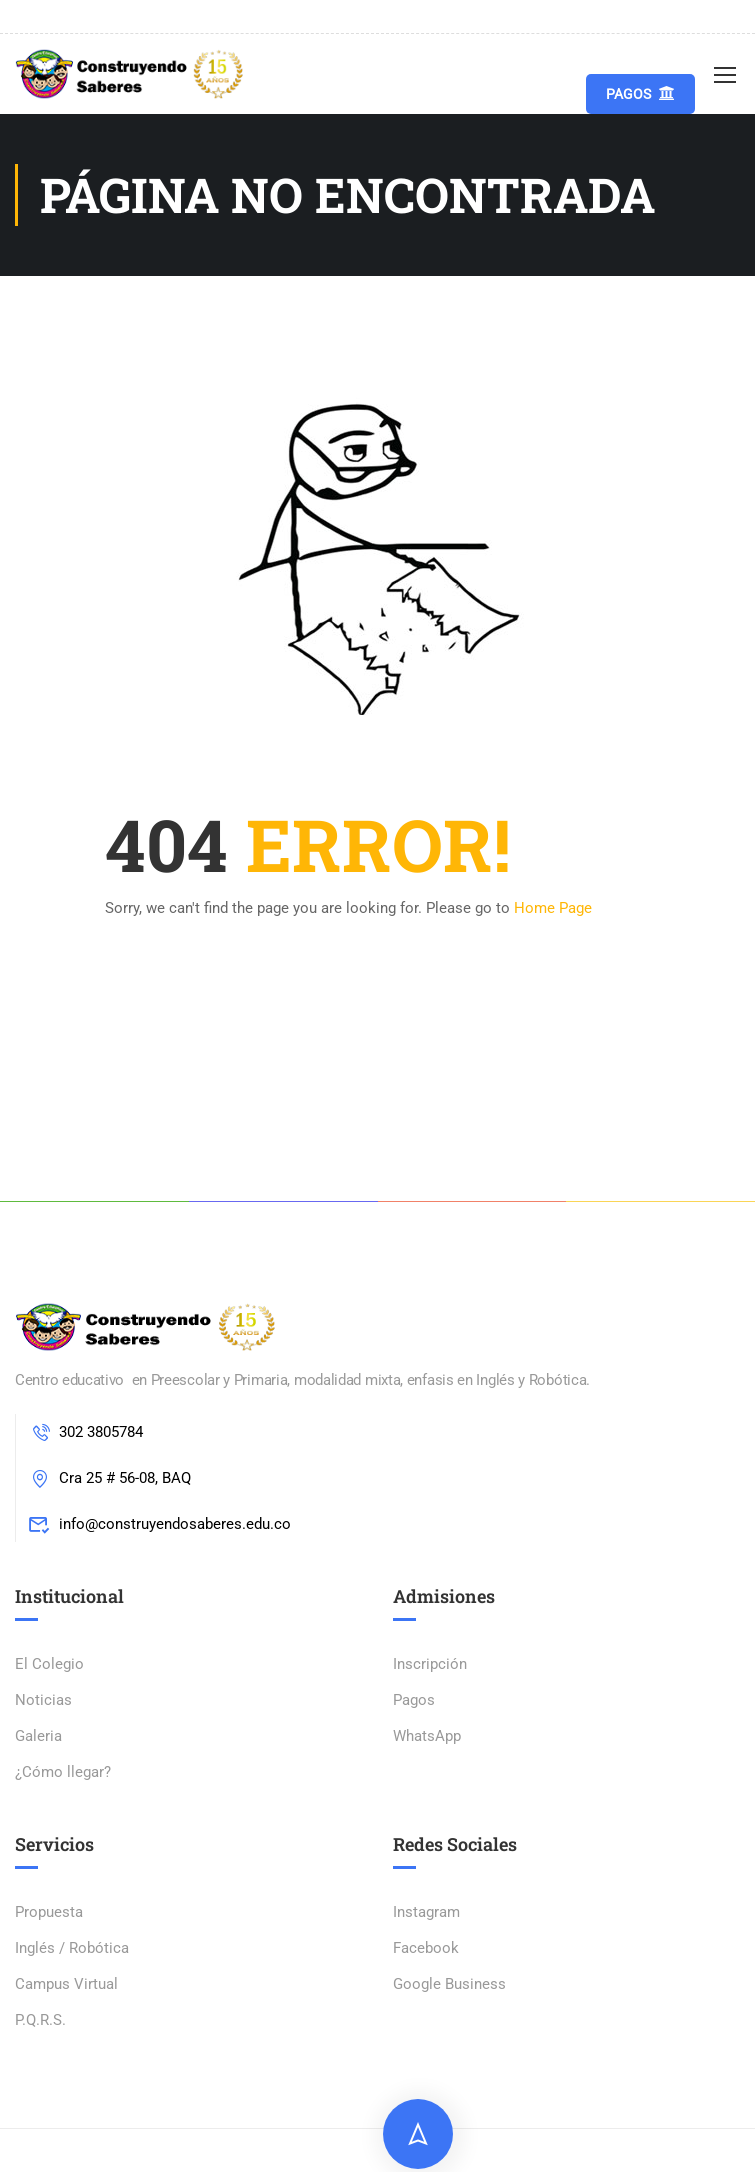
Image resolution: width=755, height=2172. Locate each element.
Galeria (38, 1736)
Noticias (43, 1700)
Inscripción (430, 1664)
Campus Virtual (66, 1984)
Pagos (640, 93)
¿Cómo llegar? (63, 1772)
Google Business (449, 1984)
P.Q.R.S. (40, 2020)
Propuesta (49, 1912)
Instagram (426, 1912)
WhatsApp (427, 1736)
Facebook (426, 1948)
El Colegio (49, 1664)
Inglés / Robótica (72, 1948)
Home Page (553, 908)
